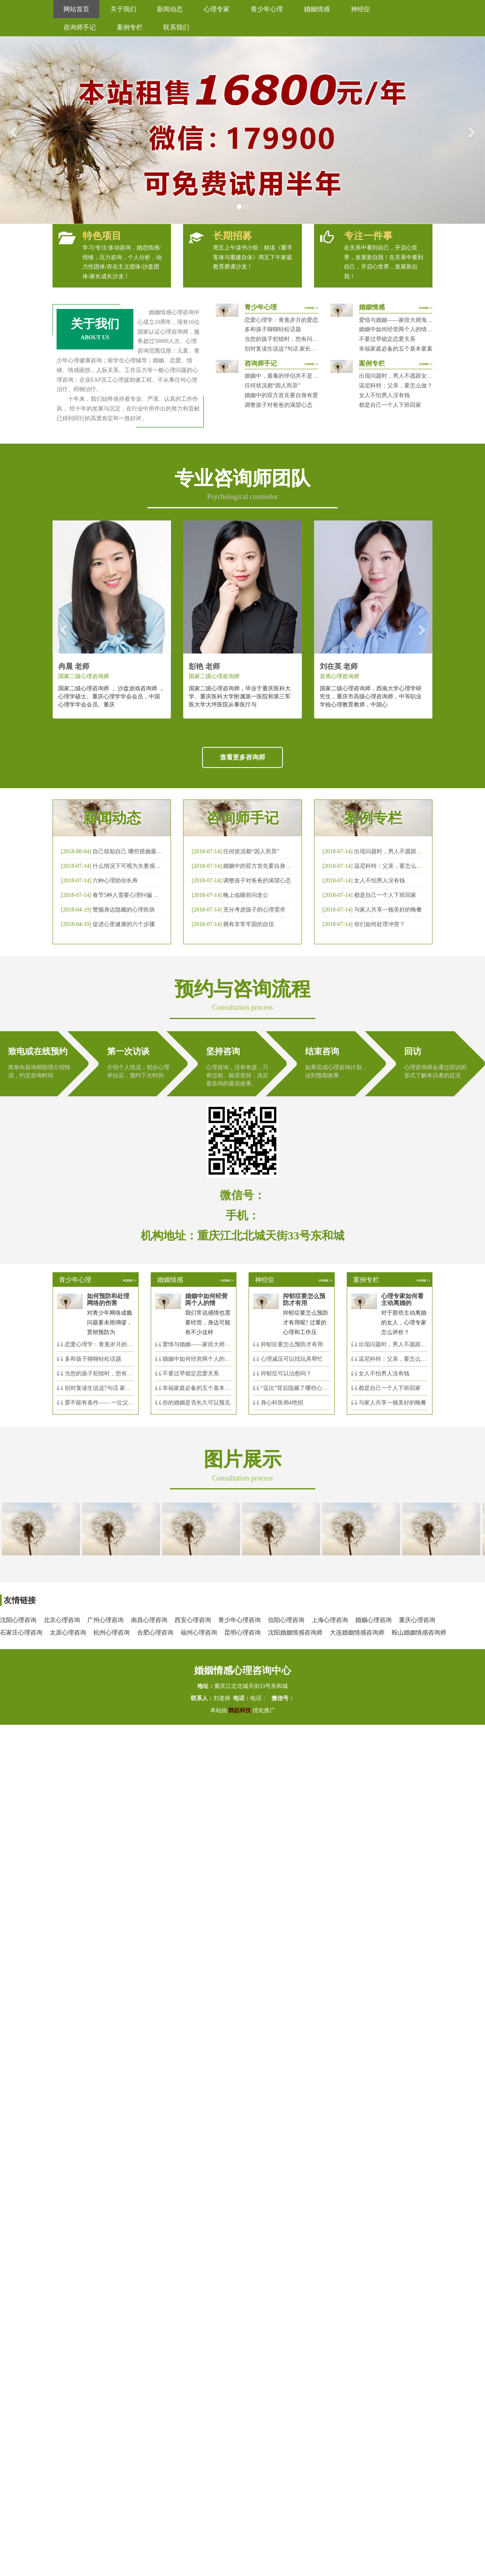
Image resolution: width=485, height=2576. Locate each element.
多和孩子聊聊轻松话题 (273, 329)
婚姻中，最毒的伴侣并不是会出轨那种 (293, 376)
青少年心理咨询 (239, 1620)
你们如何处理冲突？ (379, 924)
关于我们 (123, 9)
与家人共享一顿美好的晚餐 (388, 910)
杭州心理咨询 (111, 1632)
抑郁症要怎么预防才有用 (292, 1344)
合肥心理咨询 (155, 1632)
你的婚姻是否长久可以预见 (196, 1403)
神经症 (360, 9)
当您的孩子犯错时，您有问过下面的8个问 (117, 1373)
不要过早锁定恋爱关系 (387, 339)
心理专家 (217, 9)
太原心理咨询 (68, 1632)
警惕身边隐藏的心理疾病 (124, 910)
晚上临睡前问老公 (245, 895)
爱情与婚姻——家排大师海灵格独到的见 (213, 1344)
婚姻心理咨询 (373, 1620)
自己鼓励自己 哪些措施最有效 (130, 851)
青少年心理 (267, 9)
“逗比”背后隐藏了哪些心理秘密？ (303, 1388)
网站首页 (76, 9)
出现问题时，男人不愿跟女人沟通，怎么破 (408, 851)
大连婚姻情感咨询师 (357, 1632)
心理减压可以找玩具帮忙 (292, 1359)
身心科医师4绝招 (285, 1403)
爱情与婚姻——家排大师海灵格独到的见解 (412, 320)
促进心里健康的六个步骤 (124, 924)
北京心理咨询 (62, 1620)
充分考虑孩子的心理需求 (254, 910)
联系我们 (176, 27)
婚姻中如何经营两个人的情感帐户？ (404, 329)
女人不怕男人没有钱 (384, 395)
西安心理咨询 (193, 1620)
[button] (12, 130)
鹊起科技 (240, 1710)
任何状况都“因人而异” (272, 386)
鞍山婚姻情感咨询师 (419, 1632)
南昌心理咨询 (149, 1620)
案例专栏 (130, 27)
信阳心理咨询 (286, 1620)
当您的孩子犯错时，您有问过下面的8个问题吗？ (305, 339)
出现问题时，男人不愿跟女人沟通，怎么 (409, 1344)
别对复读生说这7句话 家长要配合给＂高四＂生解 (306, 349)
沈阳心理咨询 (18, 1620)
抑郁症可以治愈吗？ (286, 1373)
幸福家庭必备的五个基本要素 (395, 349)
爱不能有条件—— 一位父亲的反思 (108, 1403)
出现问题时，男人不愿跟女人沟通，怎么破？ (415, 376)
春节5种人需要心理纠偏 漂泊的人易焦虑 (143, 895)
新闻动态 (170, 9)
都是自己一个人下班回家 (390, 405)
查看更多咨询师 (242, 757)
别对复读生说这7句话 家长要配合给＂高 (115, 1388)
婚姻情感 (317, 9)
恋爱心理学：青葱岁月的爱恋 (281, 320)
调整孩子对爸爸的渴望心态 (278, 405)
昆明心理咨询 (242, 1632)
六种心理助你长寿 (115, 881)
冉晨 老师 (73, 666)
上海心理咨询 (330, 1620)
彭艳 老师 (204, 666)
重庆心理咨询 (417, 1620)
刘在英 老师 (339, 666)
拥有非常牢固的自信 (248, 924)
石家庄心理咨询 (21, 1632)
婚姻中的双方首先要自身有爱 (281, 395)
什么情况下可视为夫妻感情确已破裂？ (141, 866)
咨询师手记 (79, 27)
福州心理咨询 (199, 1632)
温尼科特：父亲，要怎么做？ (395, 386)
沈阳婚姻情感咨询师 (295, 1632)
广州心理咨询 (105, 1620)
